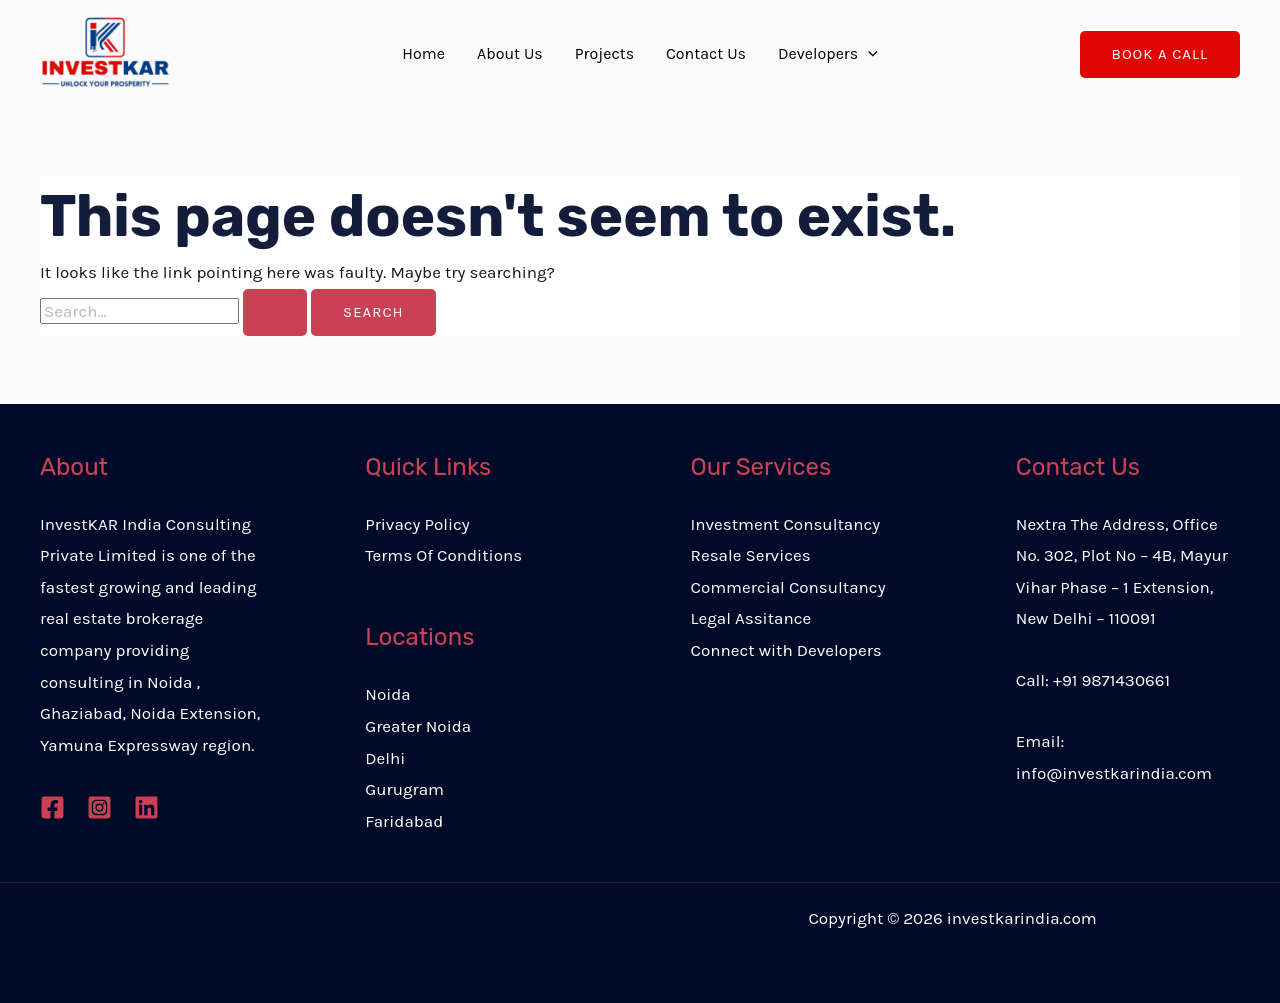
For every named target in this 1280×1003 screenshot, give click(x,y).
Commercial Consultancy (788, 587)
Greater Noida (418, 726)
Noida (387, 694)
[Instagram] (99, 807)
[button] (1160, 54)
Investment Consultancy (786, 524)
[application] (868, 54)
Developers (828, 54)
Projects (604, 53)
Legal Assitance (751, 618)
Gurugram (404, 789)
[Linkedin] (146, 807)
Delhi (385, 758)
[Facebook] (52, 807)
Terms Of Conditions (443, 555)
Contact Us (706, 53)
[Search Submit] (275, 312)
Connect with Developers (786, 650)
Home (423, 53)
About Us (510, 53)
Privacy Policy (417, 524)
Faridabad (404, 821)
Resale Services (751, 555)
